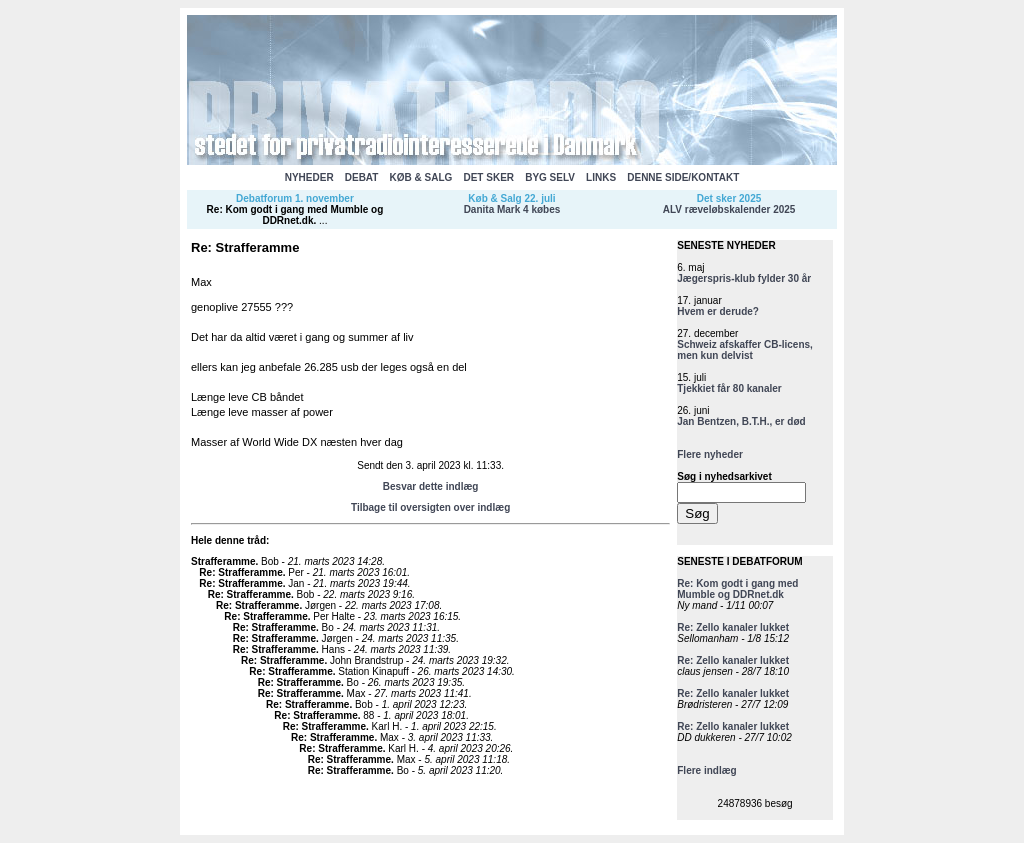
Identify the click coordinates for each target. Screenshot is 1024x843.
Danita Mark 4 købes (512, 209)
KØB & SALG (421, 177)
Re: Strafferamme (240, 572)
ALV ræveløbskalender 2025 (729, 209)
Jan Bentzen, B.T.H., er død (741, 421)
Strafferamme (223, 561)
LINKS (601, 177)
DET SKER (488, 177)
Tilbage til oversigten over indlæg (430, 507)
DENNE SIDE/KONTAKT (683, 177)
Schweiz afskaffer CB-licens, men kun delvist (745, 350)
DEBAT (362, 177)
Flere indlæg (706, 770)
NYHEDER (309, 177)
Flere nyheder (710, 454)
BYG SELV (550, 177)
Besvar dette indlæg (431, 486)
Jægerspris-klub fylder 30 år (744, 278)
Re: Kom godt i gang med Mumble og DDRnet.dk (295, 215)
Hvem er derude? (718, 311)
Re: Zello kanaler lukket (733, 627)
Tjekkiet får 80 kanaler (729, 388)
